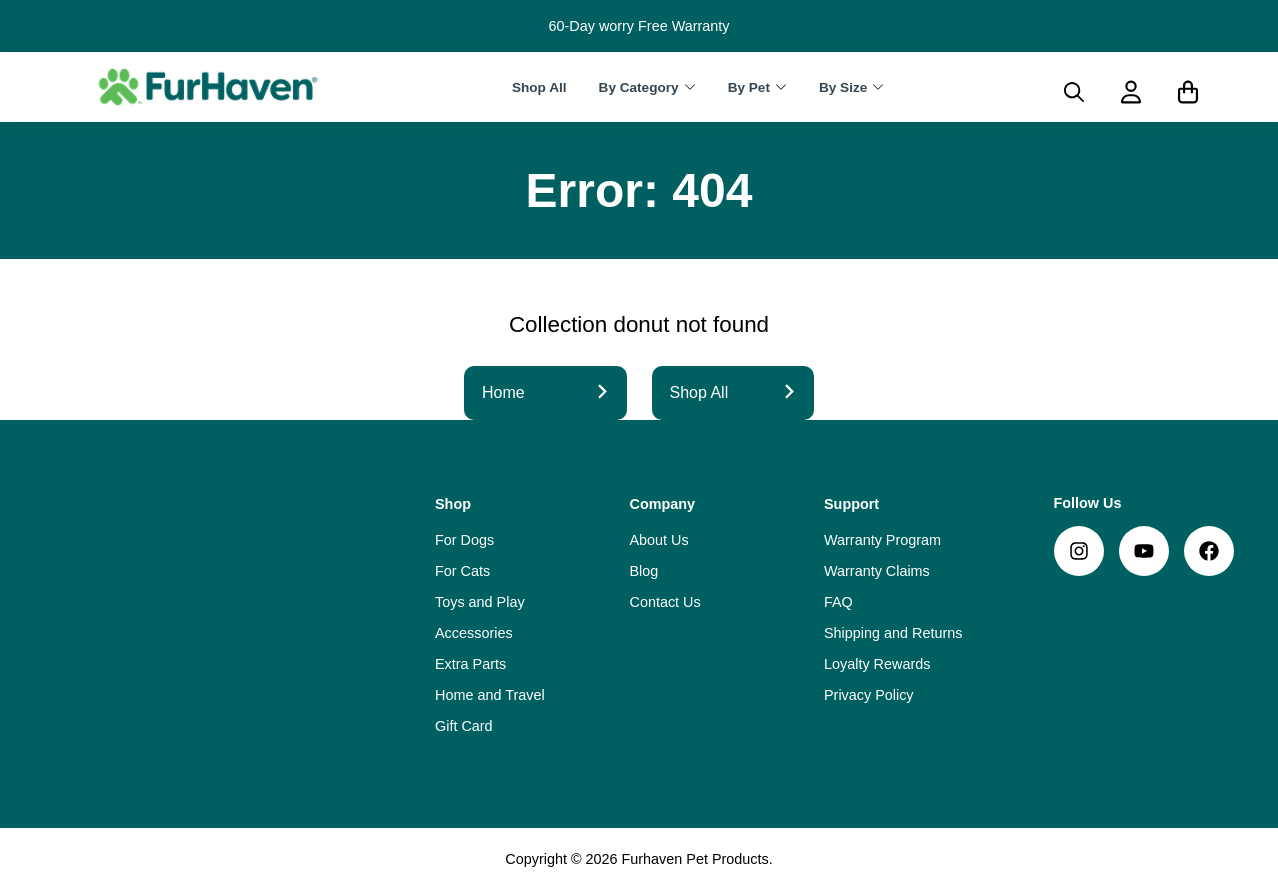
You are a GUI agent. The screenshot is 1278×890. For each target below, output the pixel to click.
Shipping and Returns (893, 633)
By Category (639, 87)
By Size (843, 87)
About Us (659, 540)
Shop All (539, 87)
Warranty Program (882, 540)
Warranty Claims (877, 571)
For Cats (462, 571)
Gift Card (464, 726)
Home (545, 392)
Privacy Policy (869, 695)
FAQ (838, 602)
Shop (453, 504)
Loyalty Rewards (877, 664)
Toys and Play (480, 602)
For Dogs (464, 540)
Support (851, 504)
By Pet (749, 87)
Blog (644, 571)
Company (663, 504)
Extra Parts (470, 664)
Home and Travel (490, 695)
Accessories (474, 633)
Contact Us (665, 602)
